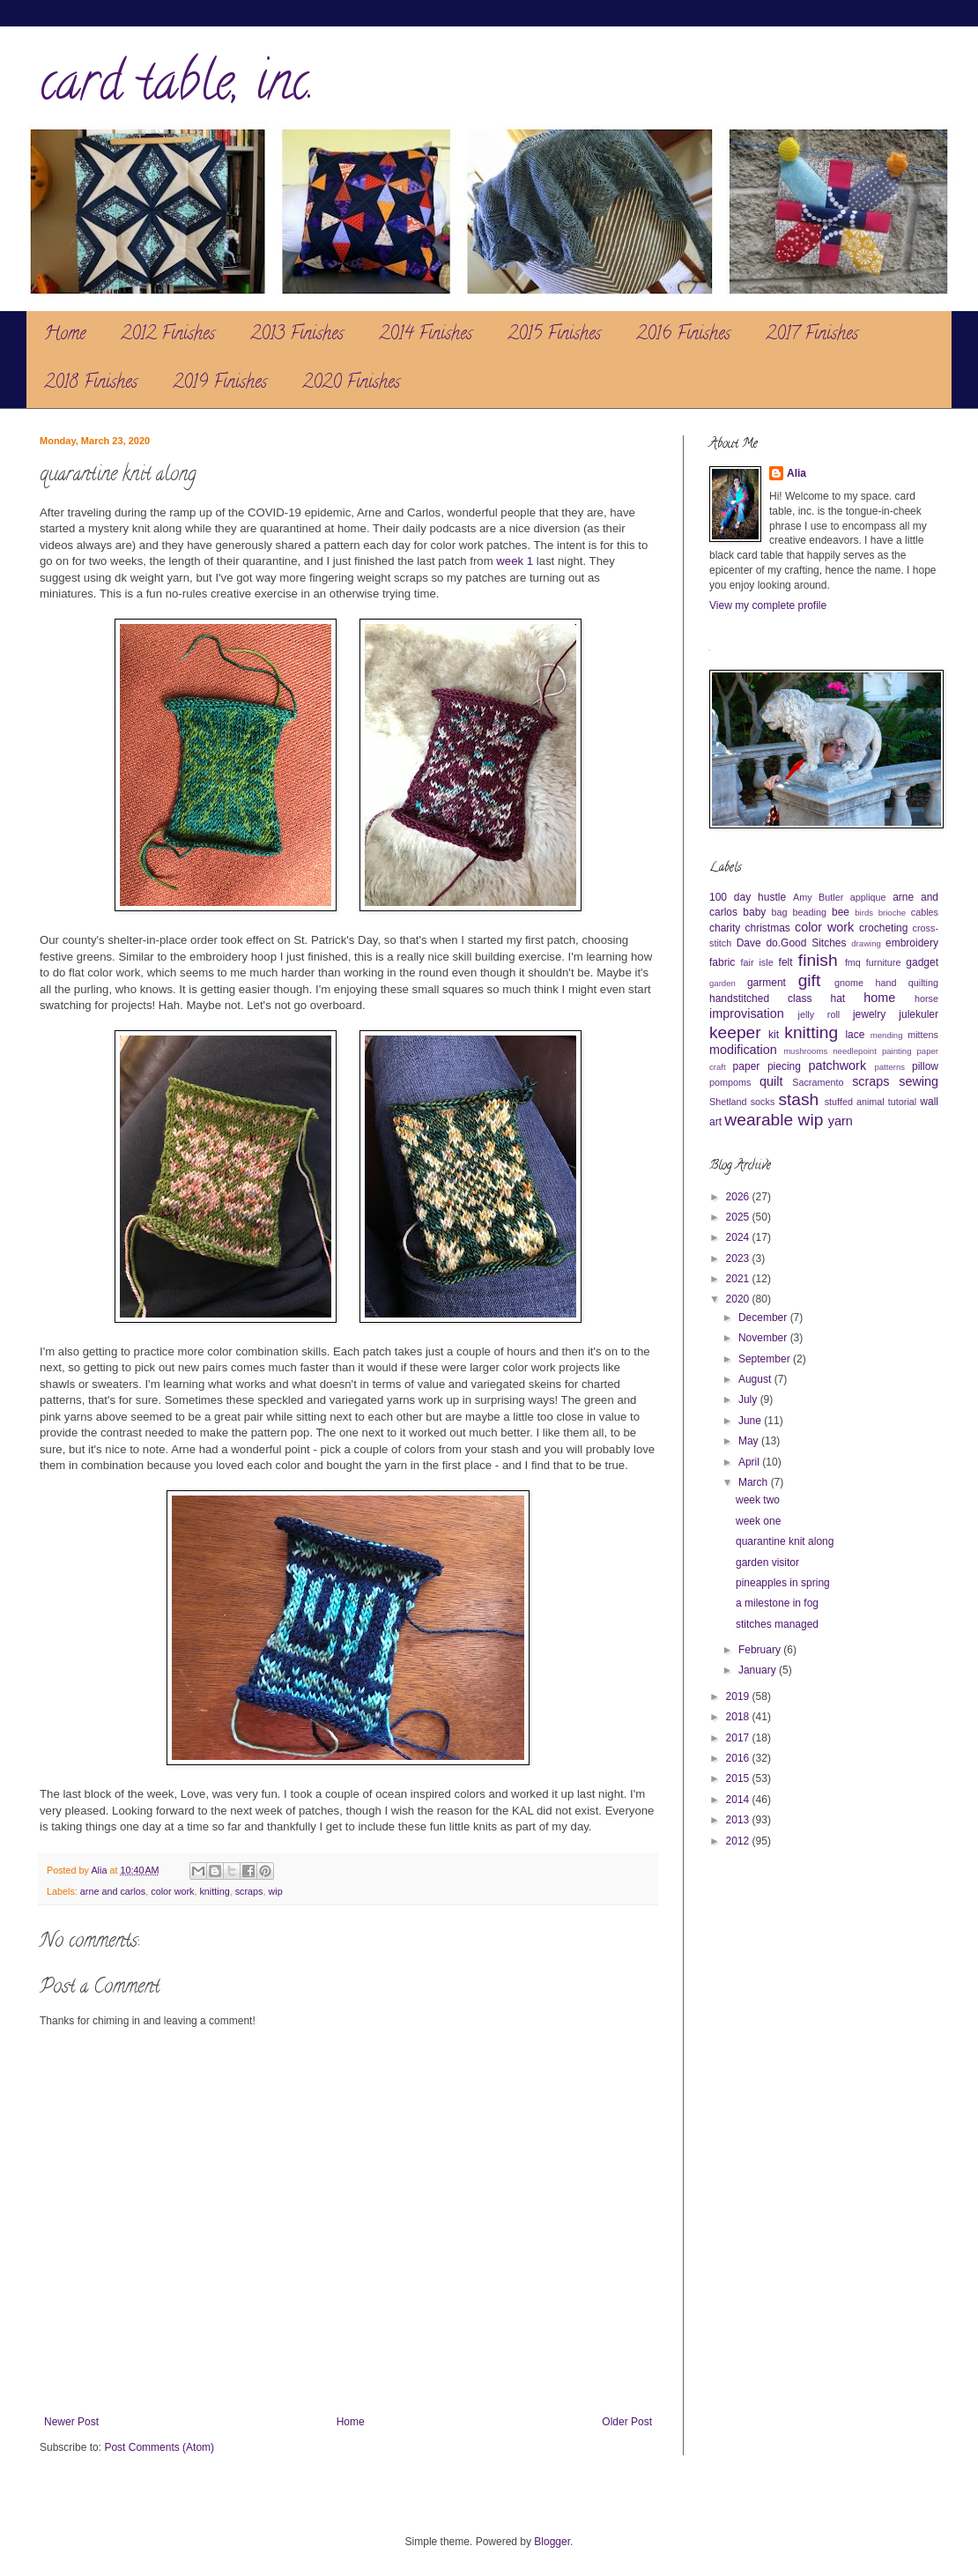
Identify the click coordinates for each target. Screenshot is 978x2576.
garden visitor (767, 1562)
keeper (735, 1032)
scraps (249, 1891)
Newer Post (71, 2422)
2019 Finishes (220, 383)
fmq (853, 962)
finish (818, 960)
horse (926, 998)
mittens (923, 1034)
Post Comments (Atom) (159, 2447)
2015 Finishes (554, 335)
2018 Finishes (90, 383)
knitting (214, 1891)
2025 (739, 1217)
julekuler (918, 1014)
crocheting (883, 928)
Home (64, 335)
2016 (739, 1758)
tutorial (902, 1101)
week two (758, 1500)
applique (868, 897)
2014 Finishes (425, 335)
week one (758, 1521)
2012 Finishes (168, 335)
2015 (739, 1778)
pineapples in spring (783, 1583)
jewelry (869, 1014)
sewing (918, 1081)
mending (887, 1035)
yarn (840, 1121)
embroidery (911, 943)
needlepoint (855, 1051)
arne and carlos (112, 1891)
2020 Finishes (351, 383)
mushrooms (805, 1051)
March (754, 1482)
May (749, 1441)
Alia (796, 473)
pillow (925, 1066)
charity (724, 928)
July (749, 1399)
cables (924, 912)
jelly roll (819, 1014)
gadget (922, 962)
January (758, 1670)
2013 (739, 1820)
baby (754, 912)
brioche (892, 912)
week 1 (514, 561)
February (760, 1650)
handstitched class (760, 998)
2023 (739, 1258)
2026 (739, 1197)
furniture (883, 962)
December (764, 1317)
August (756, 1379)
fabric (722, 962)
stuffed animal (855, 1101)
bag (780, 912)
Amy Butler (818, 897)
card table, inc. (177, 87)
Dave (749, 943)
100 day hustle (747, 897)
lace (854, 1034)
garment (766, 982)
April (750, 1462)
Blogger (552, 2541)
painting (897, 1051)
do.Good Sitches (806, 943)
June (751, 1420)
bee (840, 912)
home (879, 998)
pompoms (730, 1082)
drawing (866, 943)
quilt (770, 1081)
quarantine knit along (785, 1541)
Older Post (627, 2422)
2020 (739, 1299)
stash (798, 1099)
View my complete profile (767, 605)
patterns (889, 1067)
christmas (767, 928)
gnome (848, 982)
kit (773, 1034)
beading (809, 912)
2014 (739, 1799)
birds (864, 912)
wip (276, 1891)
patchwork (838, 1065)
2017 (739, 1738)
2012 (739, 1841)
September (765, 1359)
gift (809, 980)
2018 (739, 1717)
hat (838, 998)
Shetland (728, 1101)
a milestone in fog (777, 1603)
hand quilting (906, 982)
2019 (739, 1696)
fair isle (757, 962)
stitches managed (777, 1624)
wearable (758, 1119)
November (764, 1338)
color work (172, 1891)
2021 (739, 1279)
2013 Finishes (297, 335)
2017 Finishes (812, 335)
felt (786, 962)
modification (743, 1050)
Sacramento (817, 1082)
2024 (739, 1237)
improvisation (746, 1013)
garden (722, 983)
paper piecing (767, 1066)
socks (763, 1101)
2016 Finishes (683, 335)
